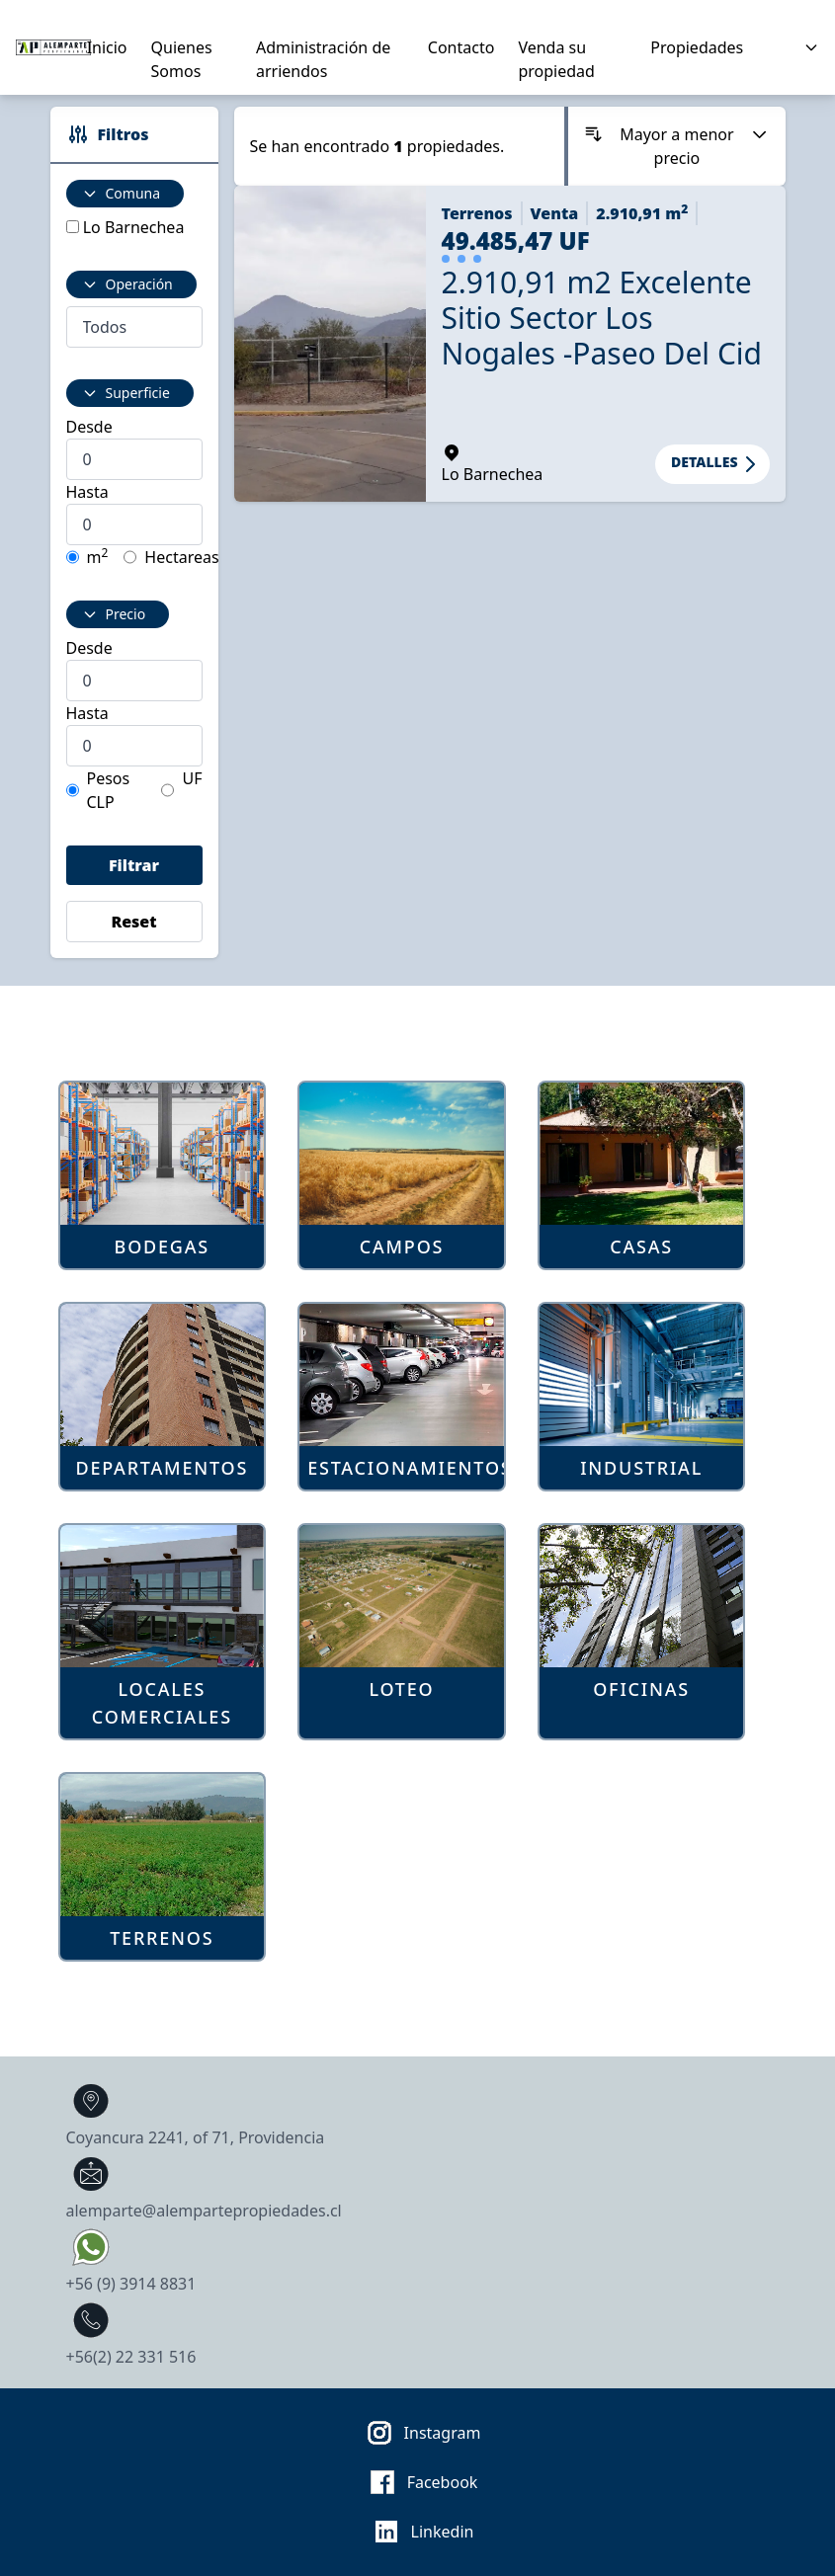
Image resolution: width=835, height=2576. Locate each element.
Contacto (461, 47)
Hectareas (181, 557)
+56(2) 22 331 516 (131, 2331)
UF (192, 778)
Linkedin (418, 2531)
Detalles (716, 464)
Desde (89, 427)
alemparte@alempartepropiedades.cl (204, 2185)
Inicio (107, 47)
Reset (133, 921)
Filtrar (134, 865)
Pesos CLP (108, 790)
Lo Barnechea (134, 227)
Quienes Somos (181, 59)
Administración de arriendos (323, 59)
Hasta (87, 492)
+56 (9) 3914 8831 (131, 2258)
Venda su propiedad (556, 59)
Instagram (418, 2432)
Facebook (418, 2482)
